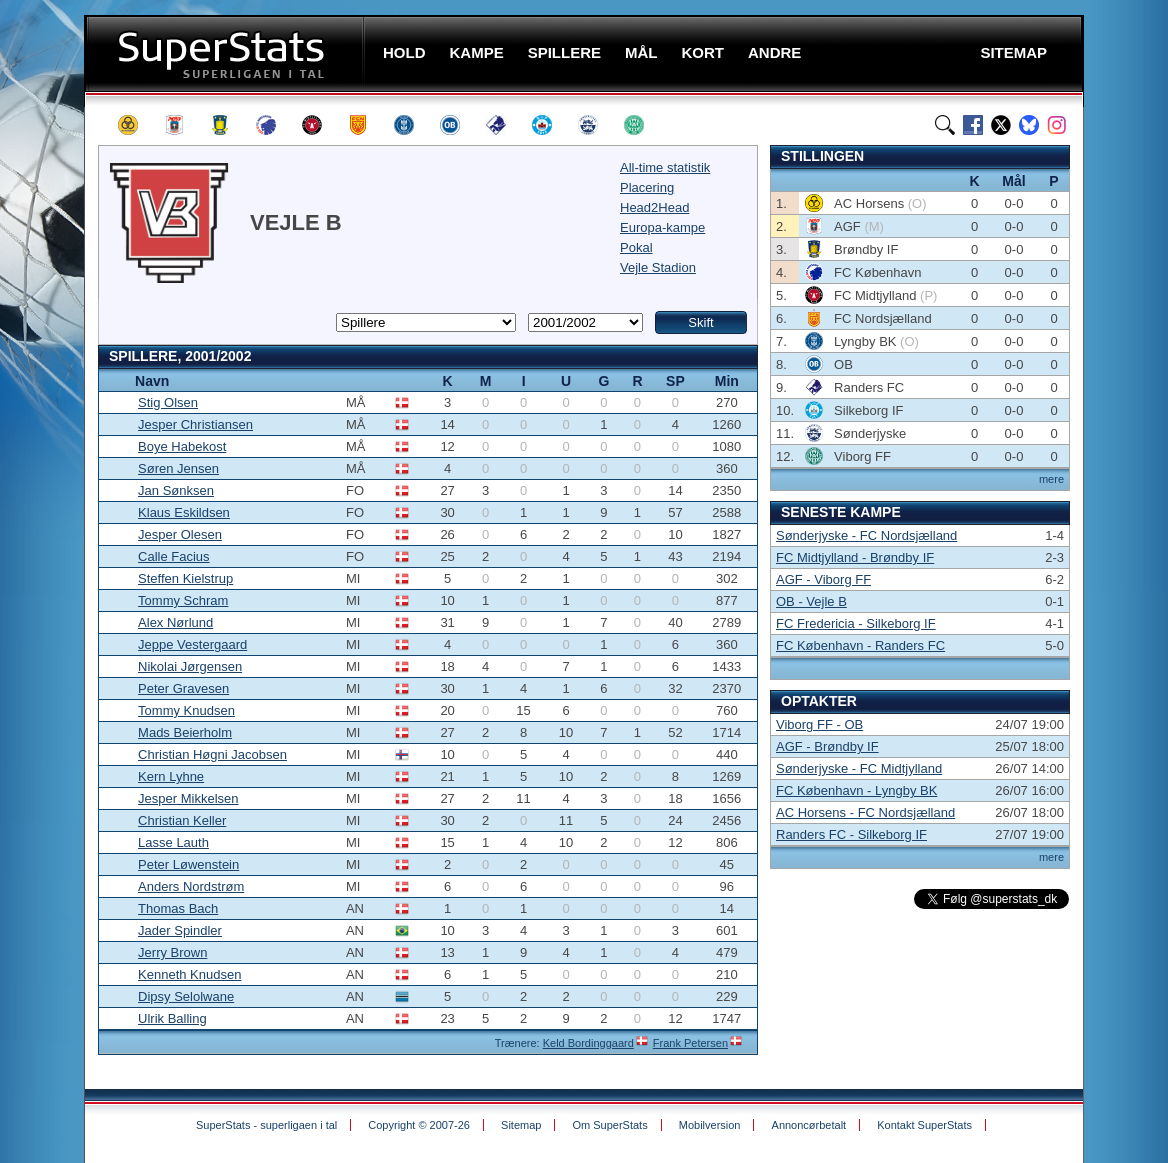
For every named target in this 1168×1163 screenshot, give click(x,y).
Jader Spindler (180, 930)
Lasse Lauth (173, 842)
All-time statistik (665, 167)
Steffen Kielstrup (185, 578)
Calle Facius (174, 556)
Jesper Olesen (180, 534)
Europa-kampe (662, 227)
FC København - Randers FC (860, 645)
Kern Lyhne (171, 776)
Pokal (636, 247)
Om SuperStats (609, 1125)
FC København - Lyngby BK (856, 790)
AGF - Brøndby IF (827, 746)
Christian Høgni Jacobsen (212, 754)
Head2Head (654, 207)
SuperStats (226, 53)
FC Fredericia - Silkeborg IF (856, 623)
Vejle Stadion (658, 267)
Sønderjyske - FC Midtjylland (859, 768)
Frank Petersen (690, 1043)
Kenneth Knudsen (189, 974)
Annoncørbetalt (809, 1125)
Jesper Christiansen (195, 424)
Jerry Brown (172, 952)
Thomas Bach (178, 908)
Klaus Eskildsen (184, 512)
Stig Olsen (168, 402)
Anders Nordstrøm (191, 886)
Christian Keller (182, 820)
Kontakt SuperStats (924, 1125)
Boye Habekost (182, 446)
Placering (647, 187)
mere (1051, 479)
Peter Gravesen (183, 688)
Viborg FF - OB (819, 724)
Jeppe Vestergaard (192, 644)
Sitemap (521, 1125)
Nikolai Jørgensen (190, 666)
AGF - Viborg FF (823, 579)
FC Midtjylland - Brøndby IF (855, 557)
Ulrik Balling (172, 1018)
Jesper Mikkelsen (188, 798)
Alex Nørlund (175, 622)
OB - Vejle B (811, 601)
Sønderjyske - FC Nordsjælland (866, 535)
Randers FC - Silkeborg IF (851, 834)
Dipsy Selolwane (186, 996)
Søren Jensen (178, 468)
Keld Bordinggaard (588, 1043)
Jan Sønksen (176, 490)
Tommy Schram (183, 600)
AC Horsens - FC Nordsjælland (865, 812)
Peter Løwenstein (188, 864)
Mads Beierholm (185, 732)
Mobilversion (710, 1125)
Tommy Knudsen (186, 710)
